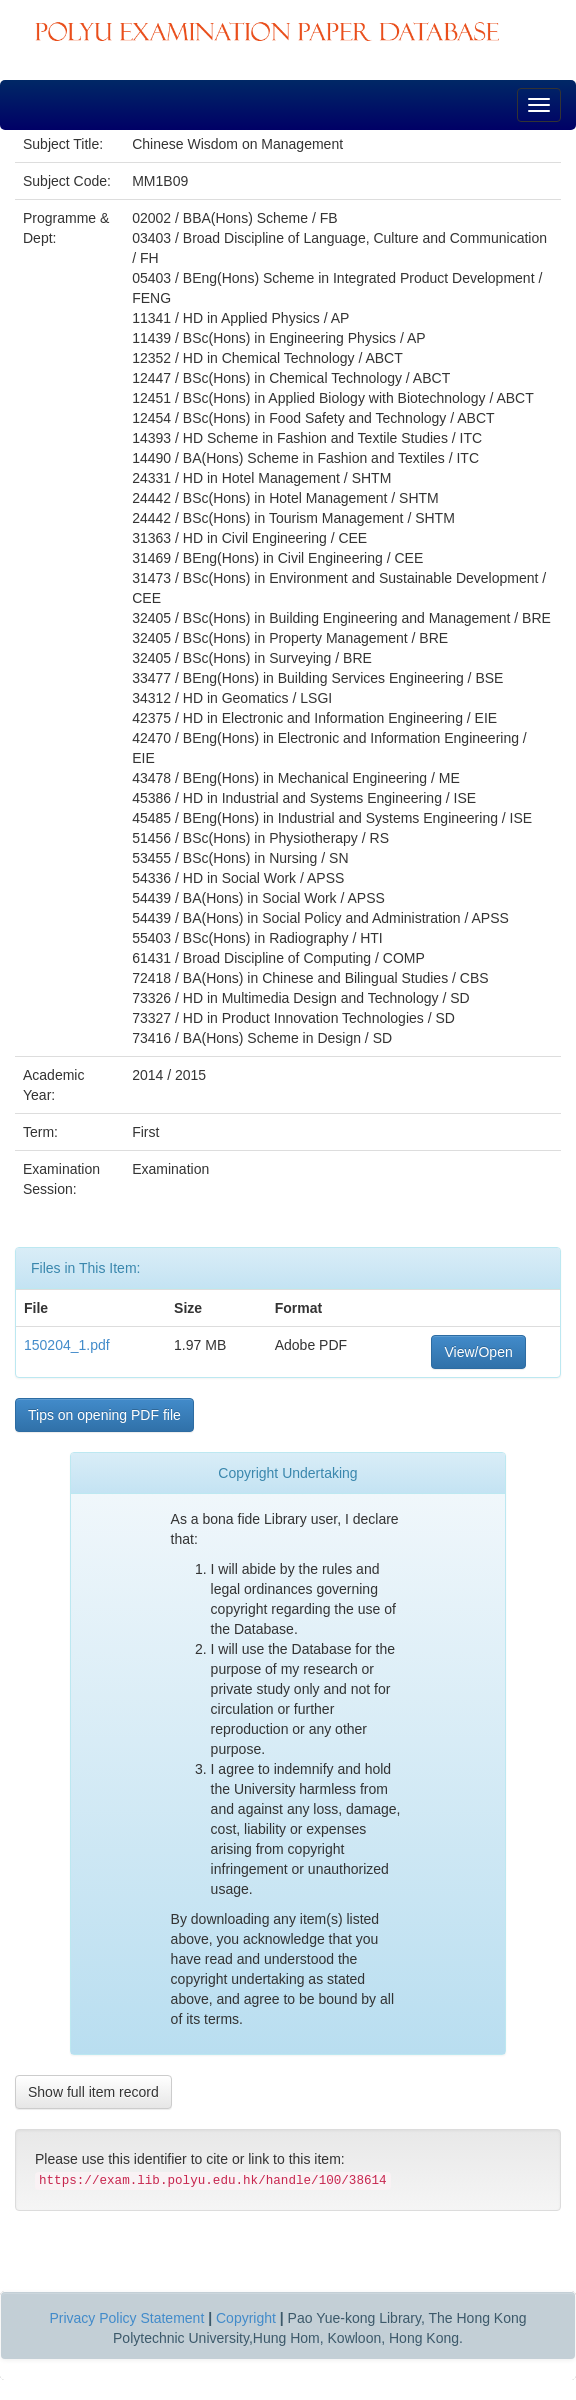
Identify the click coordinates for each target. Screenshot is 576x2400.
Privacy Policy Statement (126, 2318)
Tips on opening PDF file (104, 1415)
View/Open (478, 1352)
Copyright (246, 2318)
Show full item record (93, 2092)
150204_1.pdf (67, 1345)
